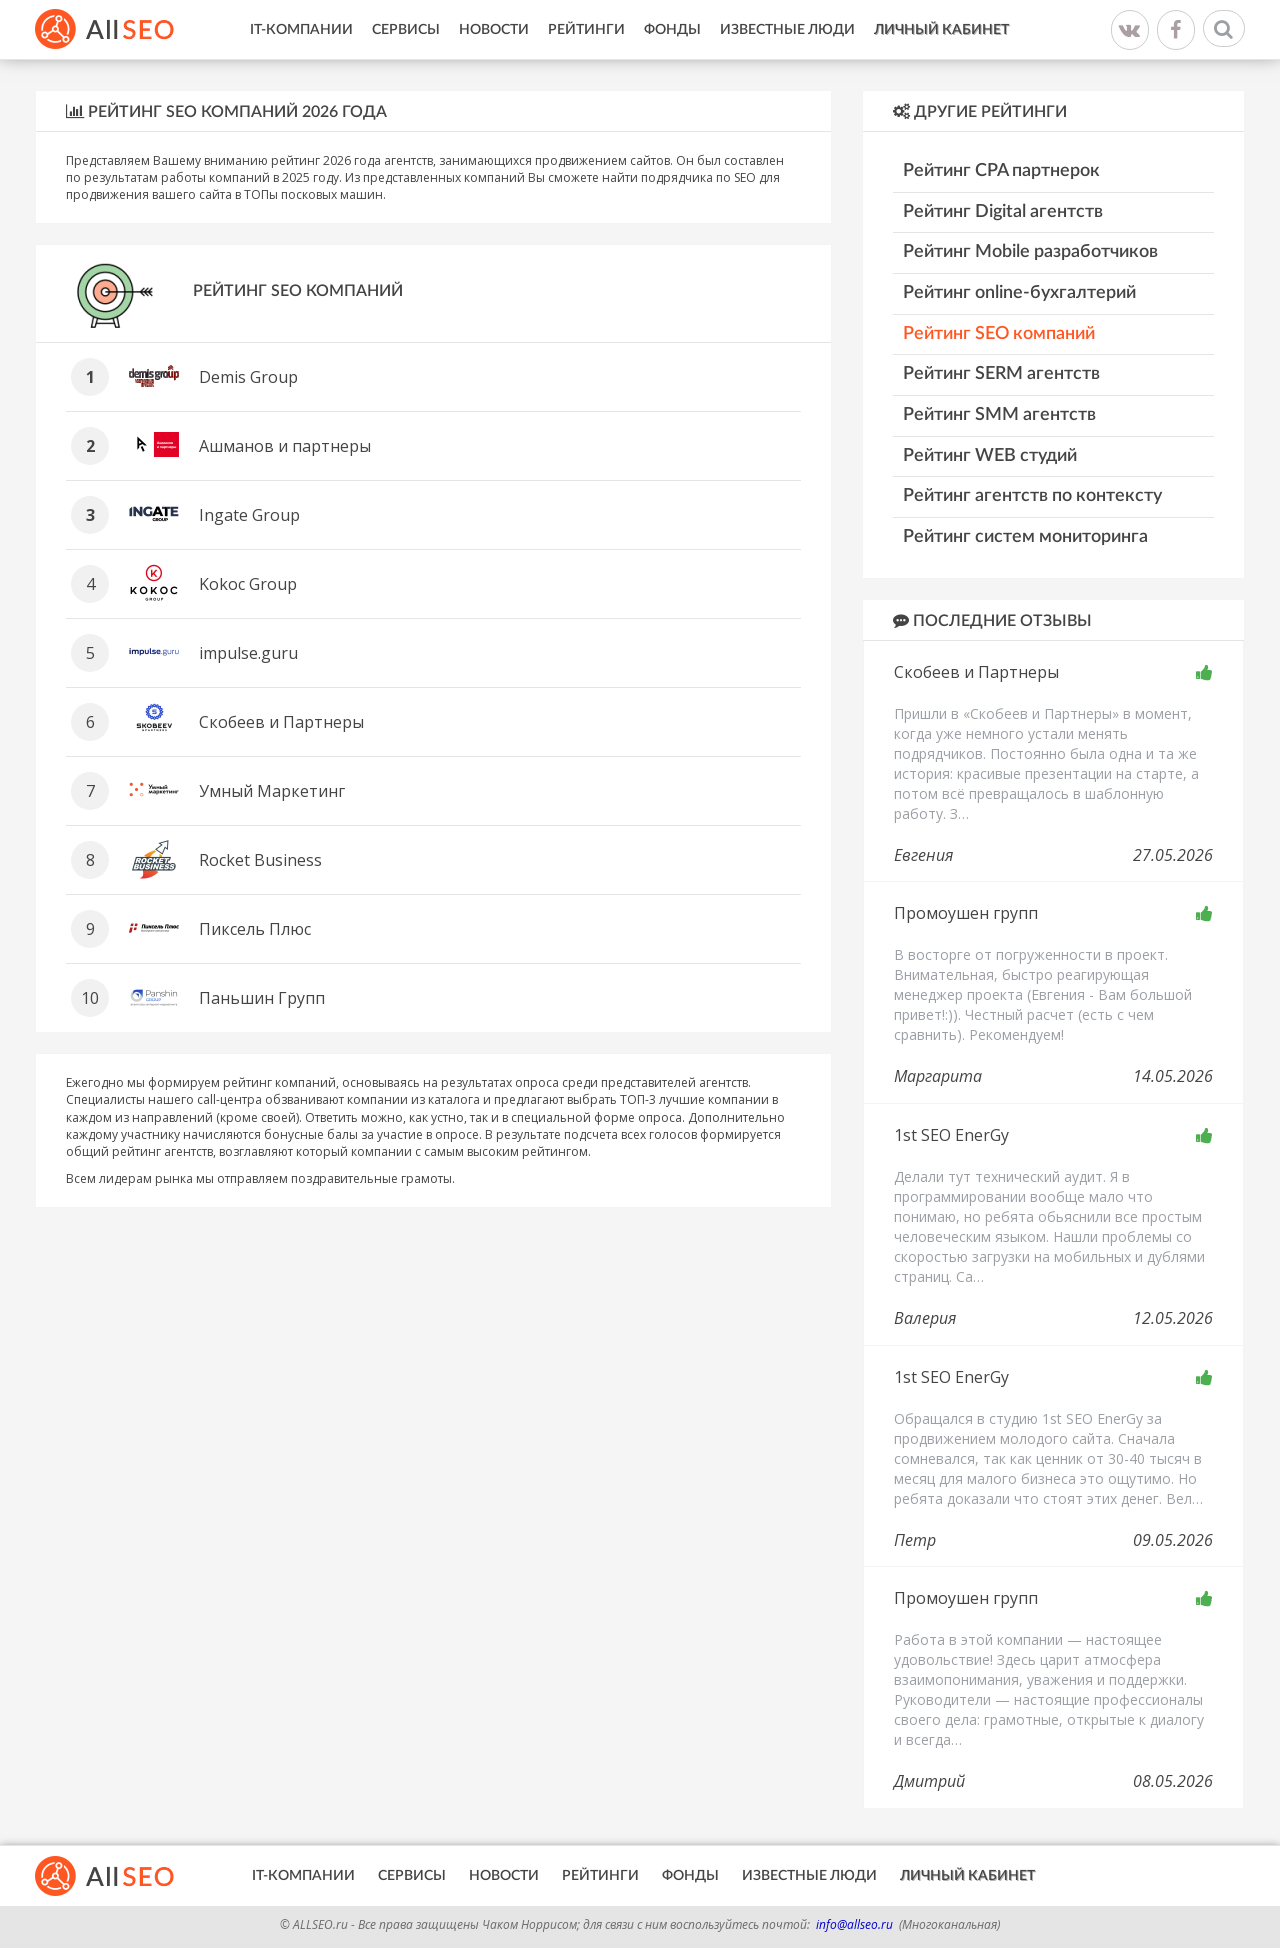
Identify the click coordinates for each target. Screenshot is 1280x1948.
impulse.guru (248, 653)
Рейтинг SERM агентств (1001, 374)
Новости (494, 30)
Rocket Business (260, 860)
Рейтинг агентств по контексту (1032, 496)
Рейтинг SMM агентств (999, 415)
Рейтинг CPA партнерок (1001, 171)
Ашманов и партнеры (285, 446)
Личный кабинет (941, 30)
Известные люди (787, 30)
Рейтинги (586, 30)
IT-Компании (301, 30)
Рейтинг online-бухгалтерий (1019, 293)
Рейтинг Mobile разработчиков (1030, 252)
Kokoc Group (248, 584)
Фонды (672, 30)
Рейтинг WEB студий (990, 456)
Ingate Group (249, 515)
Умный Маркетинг (272, 791)
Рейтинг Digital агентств (1003, 212)
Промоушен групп (966, 913)
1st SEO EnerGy (951, 1135)
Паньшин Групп (262, 998)
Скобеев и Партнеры (281, 722)
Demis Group (248, 377)
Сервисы (406, 30)
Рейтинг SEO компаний (999, 334)
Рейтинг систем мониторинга (1025, 537)
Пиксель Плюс (255, 929)
